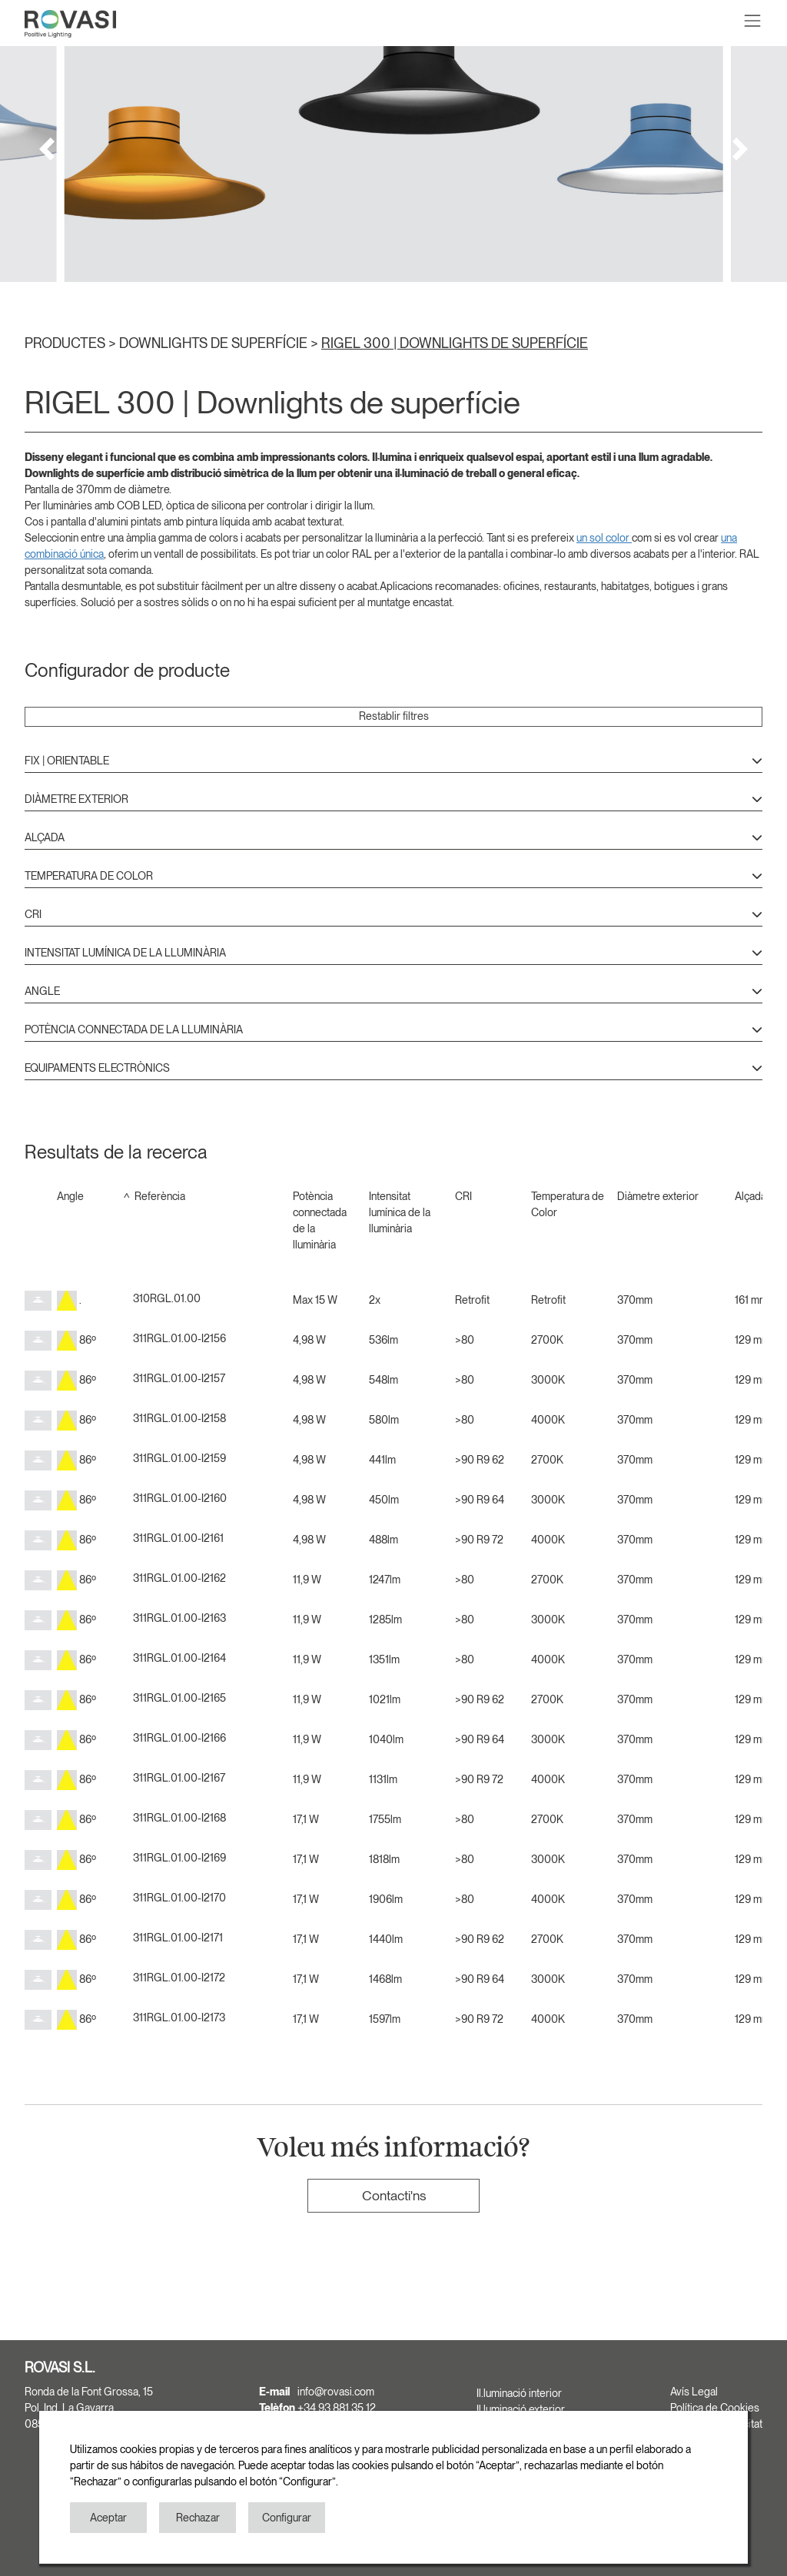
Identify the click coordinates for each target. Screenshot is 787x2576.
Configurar (286, 2517)
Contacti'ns (394, 2195)
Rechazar (198, 2517)
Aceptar (108, 2517)
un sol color (604, 538)
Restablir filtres (394, 716)
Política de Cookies (714, 2408)
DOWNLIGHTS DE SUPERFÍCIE (214, 343)
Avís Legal (694, 2391)
